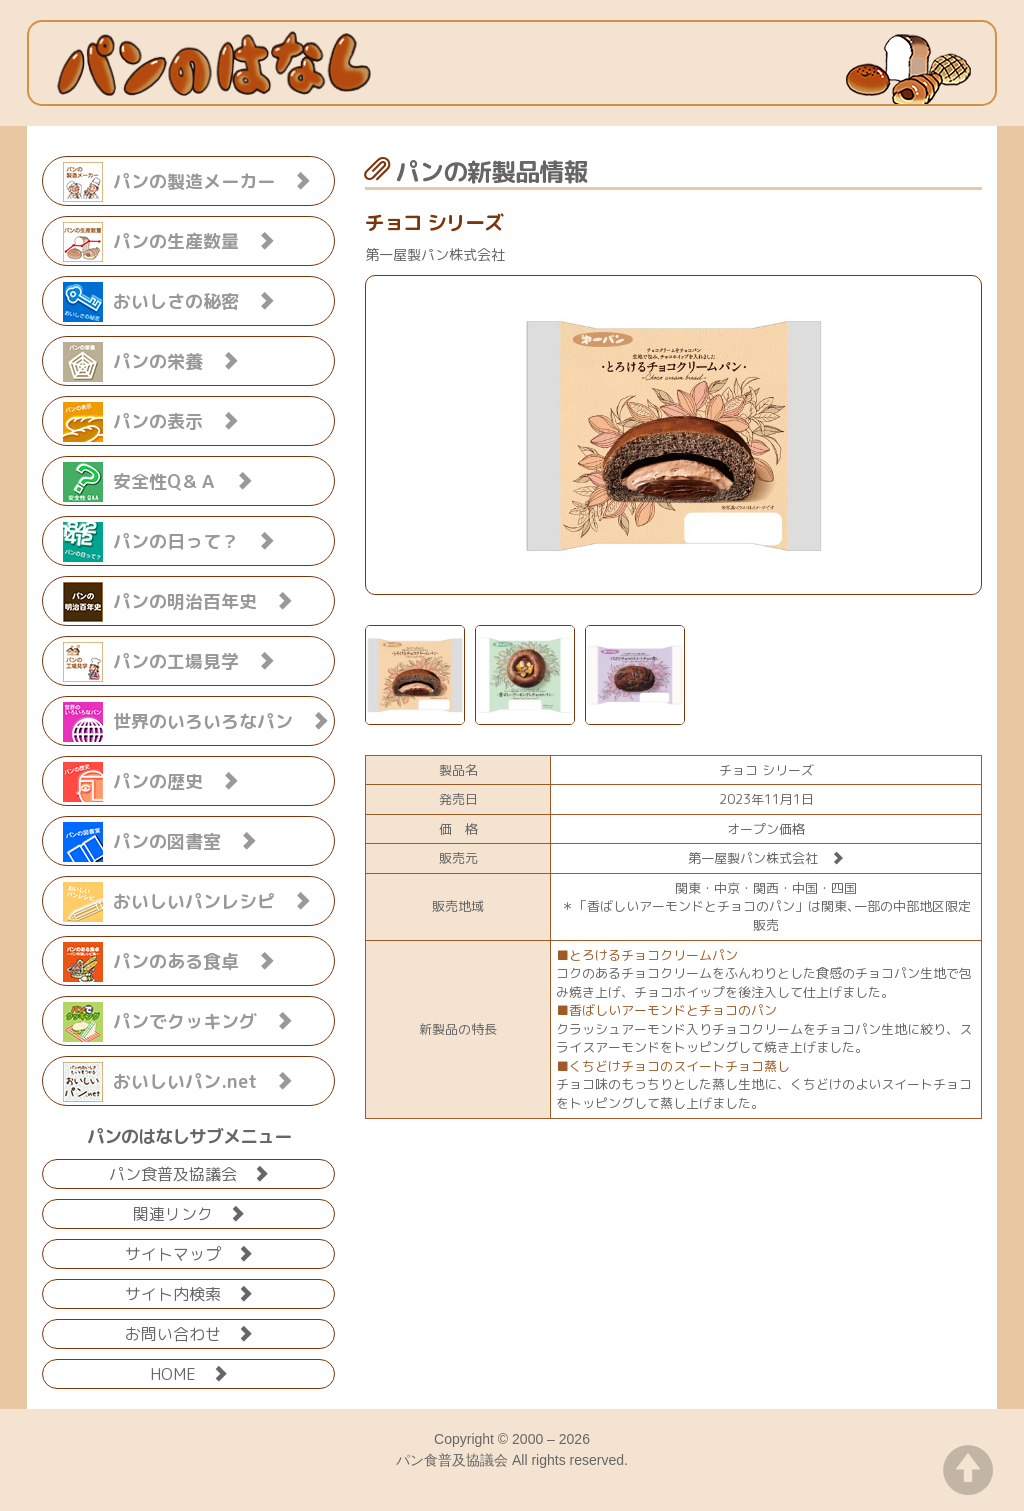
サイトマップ (189, 1252)
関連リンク (189, 1212)
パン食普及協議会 (189, 1172)
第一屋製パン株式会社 (766, 858)
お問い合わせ (189, 1332)
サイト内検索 (189, 1292)
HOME (189, 1372)
